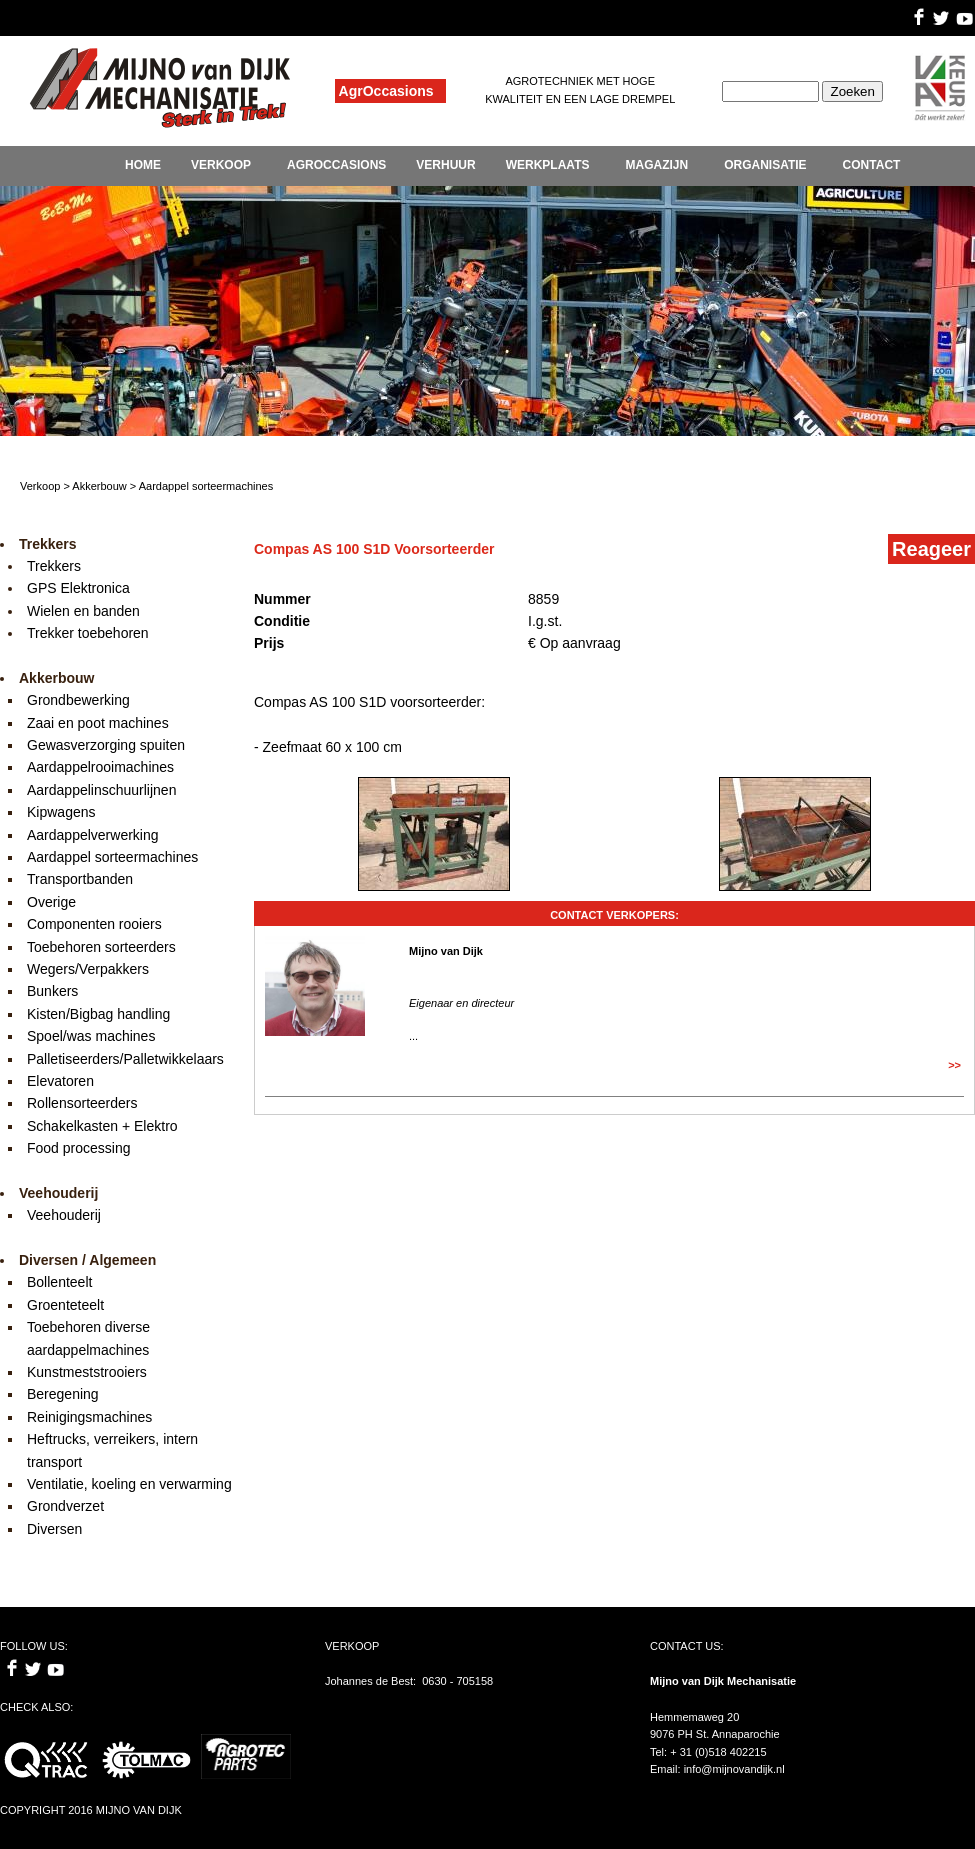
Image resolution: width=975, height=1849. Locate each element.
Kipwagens (61, 812)
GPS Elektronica (78, 588)
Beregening (63, 1394)
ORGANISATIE (765, 165)
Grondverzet (65, 1506)
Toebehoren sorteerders (101, 947)
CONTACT (872, 165)
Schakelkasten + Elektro (102, 1126)
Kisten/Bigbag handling (98, 1014)
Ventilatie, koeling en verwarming (129, 1484)
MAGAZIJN (656, 165)
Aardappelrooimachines (100, 767)
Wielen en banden (83, 611)
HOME (143, 165)
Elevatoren (60, 1081)
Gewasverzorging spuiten (106, 745)
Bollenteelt (59, 1282)
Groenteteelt (65, 1305)
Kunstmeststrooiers (87, 1372)
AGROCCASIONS (336, 165)
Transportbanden (80, 879)
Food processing (79, 1148)
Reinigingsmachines (89, 1417)
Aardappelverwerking (93, 835)
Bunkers (52, 991)
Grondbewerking (78, 700)
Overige (51, 902)
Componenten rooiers (94, 924)
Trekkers (54, 566)
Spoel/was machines (91, 1036)
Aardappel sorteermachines (112, 857)
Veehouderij (64, 1215)
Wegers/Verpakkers (88, 969)
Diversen (54, 1529)
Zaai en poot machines (98, 723)
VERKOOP (221, 165)
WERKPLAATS (548, 165)
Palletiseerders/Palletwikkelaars (125, 1059)
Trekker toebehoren (88, 633)
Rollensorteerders (82, 1103)
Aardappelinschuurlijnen (101, 790)
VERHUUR (445, 165)
